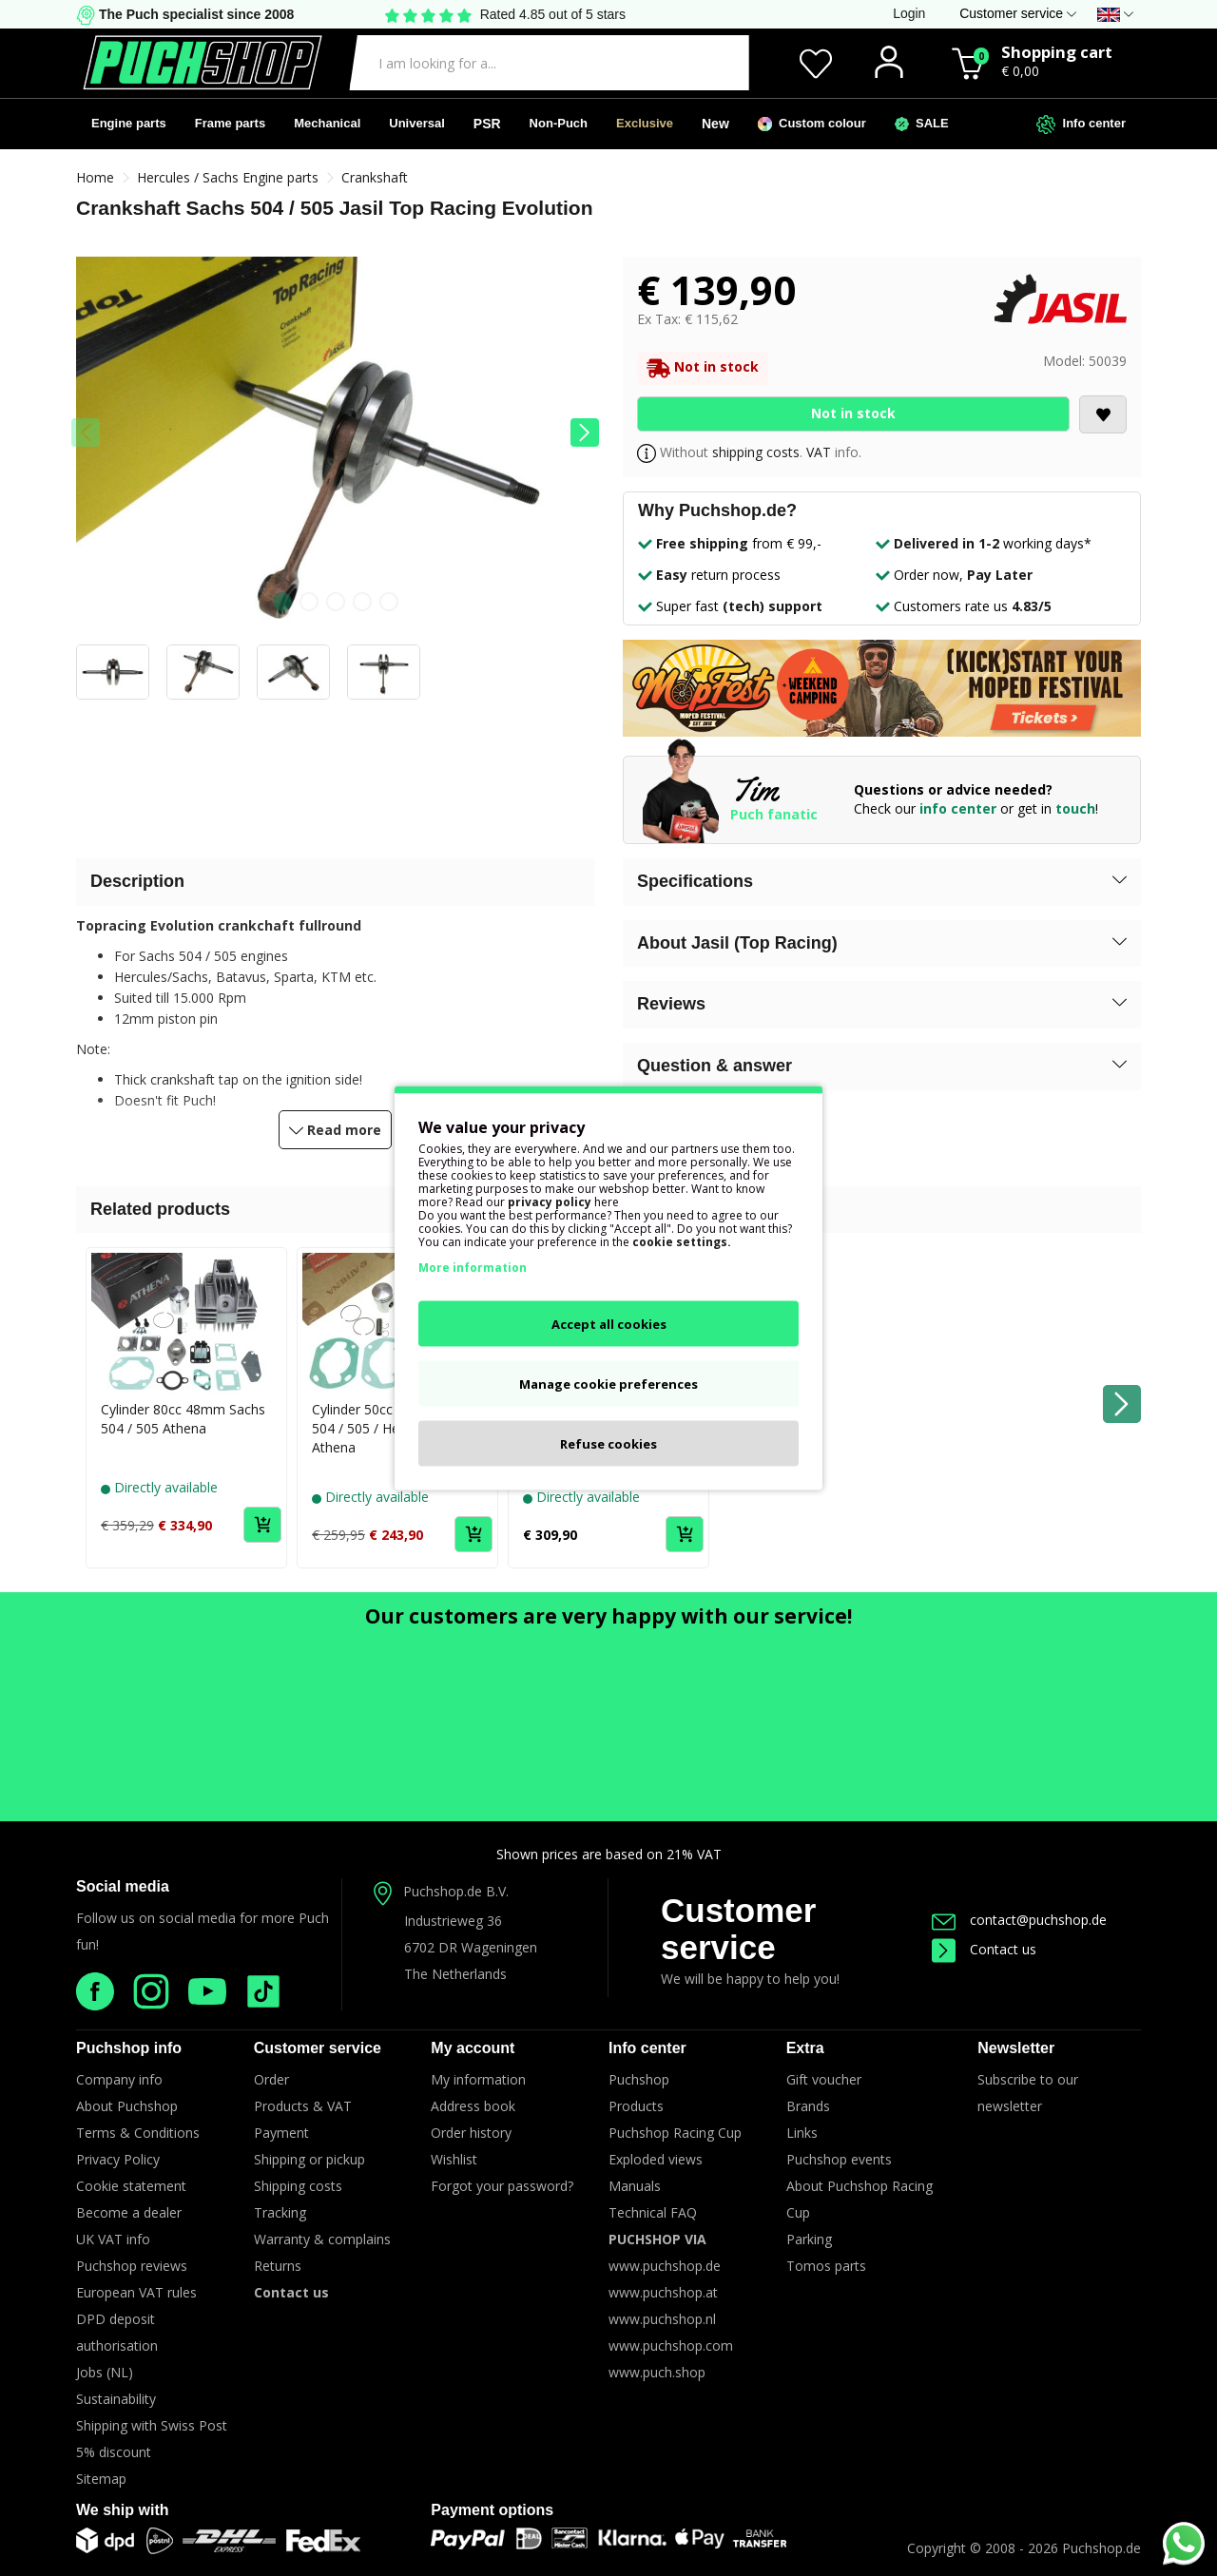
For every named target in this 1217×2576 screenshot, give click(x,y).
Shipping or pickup (309, 2159)
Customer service (738, 1929)
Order (271, 2079)
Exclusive (644, 123)
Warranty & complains (322, 2239)
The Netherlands (455, 1974)
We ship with (122, 2510)
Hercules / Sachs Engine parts (228, 177)
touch (1075, 808)
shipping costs (756, 452)
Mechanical (327, 123)
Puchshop (638, 2079)
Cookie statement (131, 2186)
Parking (809, 2239)
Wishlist (454, 2159)
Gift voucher (823, 2079)
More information (472, 1267)
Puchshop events (839, 2159)
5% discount (113, 2452)
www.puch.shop (656, 2372)
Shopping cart (1056, 52)
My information (478, 2079)
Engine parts (128, 123)
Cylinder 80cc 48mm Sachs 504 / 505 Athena (183, 1418)
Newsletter (1015, 2048)
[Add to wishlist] (1103, 414)
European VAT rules (136, 2292)
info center (957, 808)
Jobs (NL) (104, 2372)
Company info (119, 2079)
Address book (473, 2106)
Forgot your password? (502, 2186)
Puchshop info (129, 2048)
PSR (487, 123)
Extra (805, 2048)
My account (472, 2048)
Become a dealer (129, 2212)
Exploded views (655, 2159)
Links (802, 2133)
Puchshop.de (1101, 2548)
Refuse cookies (608, 1443)
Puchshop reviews (131, 2266)
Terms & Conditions (138, 2133)
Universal (417, 123)
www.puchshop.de (664, 2266)
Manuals (634, 2186)
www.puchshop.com (670, 2345)
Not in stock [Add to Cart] (853, 413)
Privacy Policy (118, 2159)
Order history (471, 2133)
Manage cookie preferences (608, 1384)
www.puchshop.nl (662, 2319)
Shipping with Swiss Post (151, 2425)
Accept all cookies (608, 1324)
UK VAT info (113, 2239)
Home (95, 177)
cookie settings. (681, 1242)
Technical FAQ (652, 2212)
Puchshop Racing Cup (675, 2133)
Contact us (984, 1949)
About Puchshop (127, 2106)
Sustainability (116, 2399)
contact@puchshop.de (1019, 1920)
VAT (818, 452)
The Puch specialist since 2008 (194, 14)
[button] (584, 432)
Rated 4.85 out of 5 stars (553, 14)
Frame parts (230, 123)
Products (636, 2106)
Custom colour (812, 123)
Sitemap (101, 2479)
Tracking (280, 2212)
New (715, 123)
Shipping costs (298, 2186)
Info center (1081, 124)
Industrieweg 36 (453, 1921)
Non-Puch (559, 123)
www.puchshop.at (663, 2292)
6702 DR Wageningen (470, 1947)
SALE (922, 123)
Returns (277, 2266)
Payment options (492, 2510)
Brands (808, 2106)
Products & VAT (303, 2106)
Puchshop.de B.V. (456, 1891)
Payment (281, 2133)
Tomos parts (826, 2266)
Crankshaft (374, 177)
